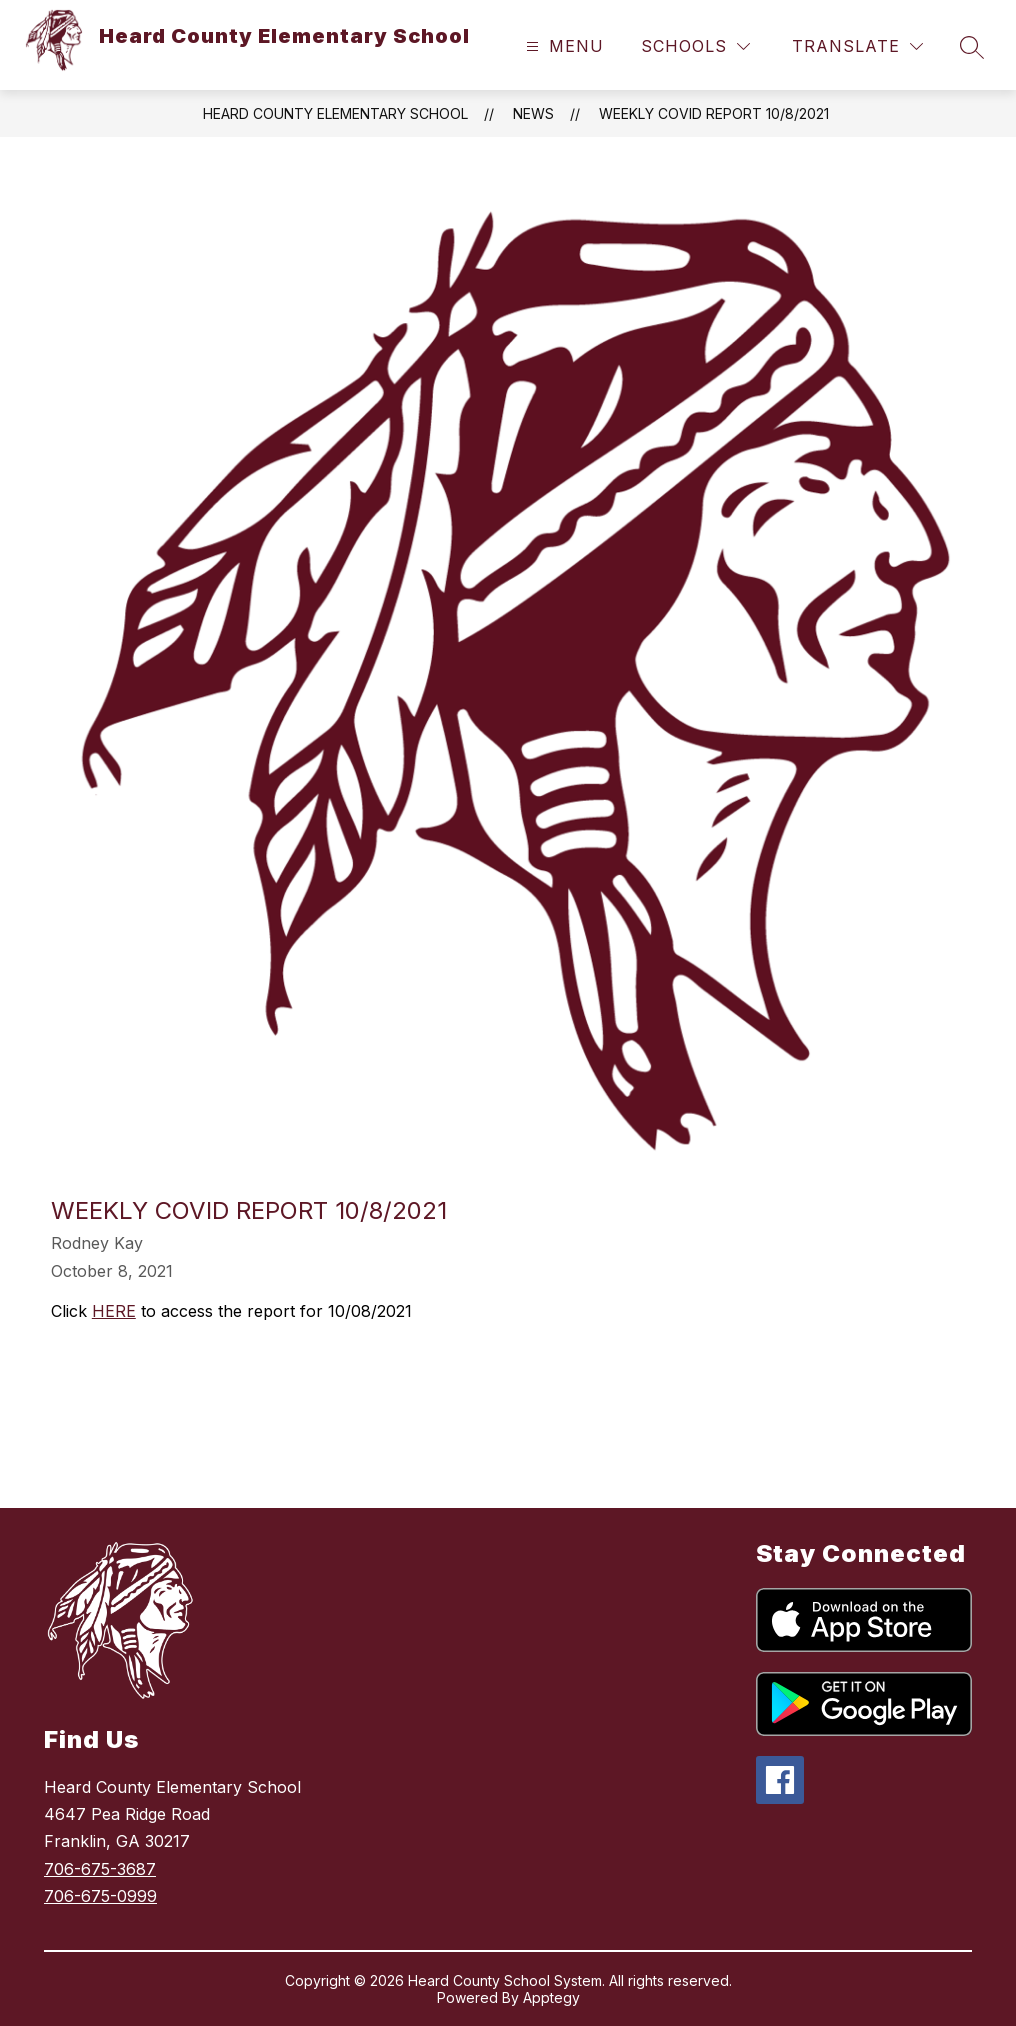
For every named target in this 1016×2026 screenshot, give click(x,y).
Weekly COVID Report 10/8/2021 (714, 113)
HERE (114, 1311)
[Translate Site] (857, 46)
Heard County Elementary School (335, 113)
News (533, 113)
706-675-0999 (100, 1896)
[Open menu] (562, 46)
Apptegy (551, 1997)
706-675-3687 (100, 1869)
